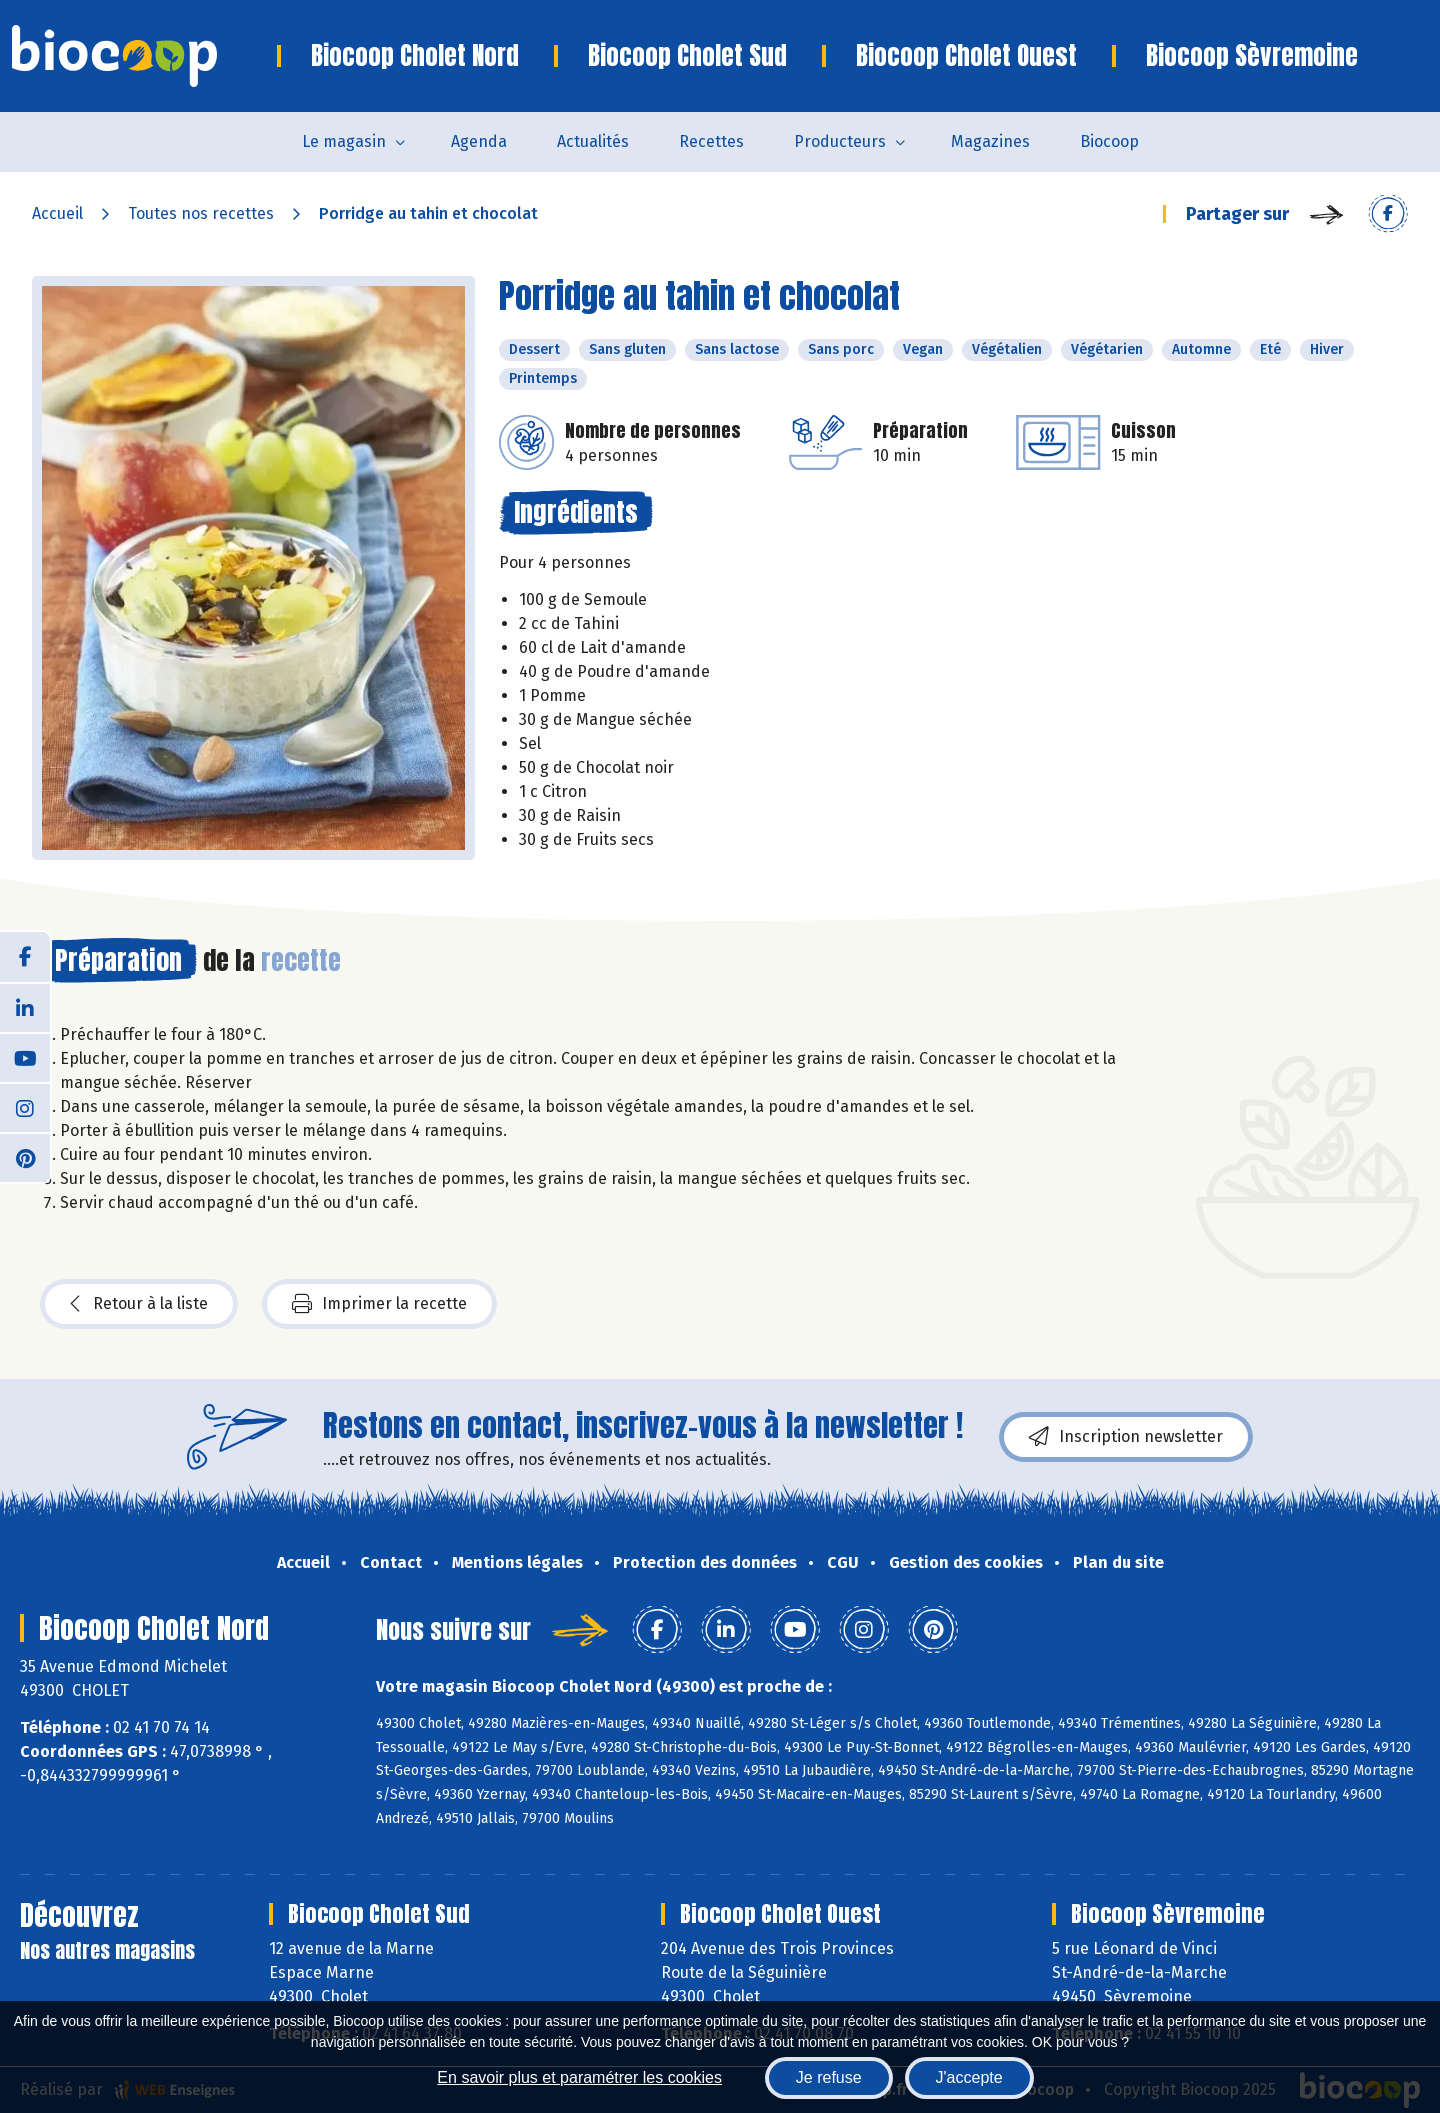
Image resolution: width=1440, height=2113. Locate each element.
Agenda (479, 141)
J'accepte (969, 2077)
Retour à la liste (139, 1304)
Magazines (990, 141)
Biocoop (1109, 141)
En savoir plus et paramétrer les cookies (579, 2077)
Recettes (711, 141)
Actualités (593, 141)
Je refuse (829, 2077)
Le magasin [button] (344, 141)
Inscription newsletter (1126, 1437)
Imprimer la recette (379, 1304)
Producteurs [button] (840, 141)
